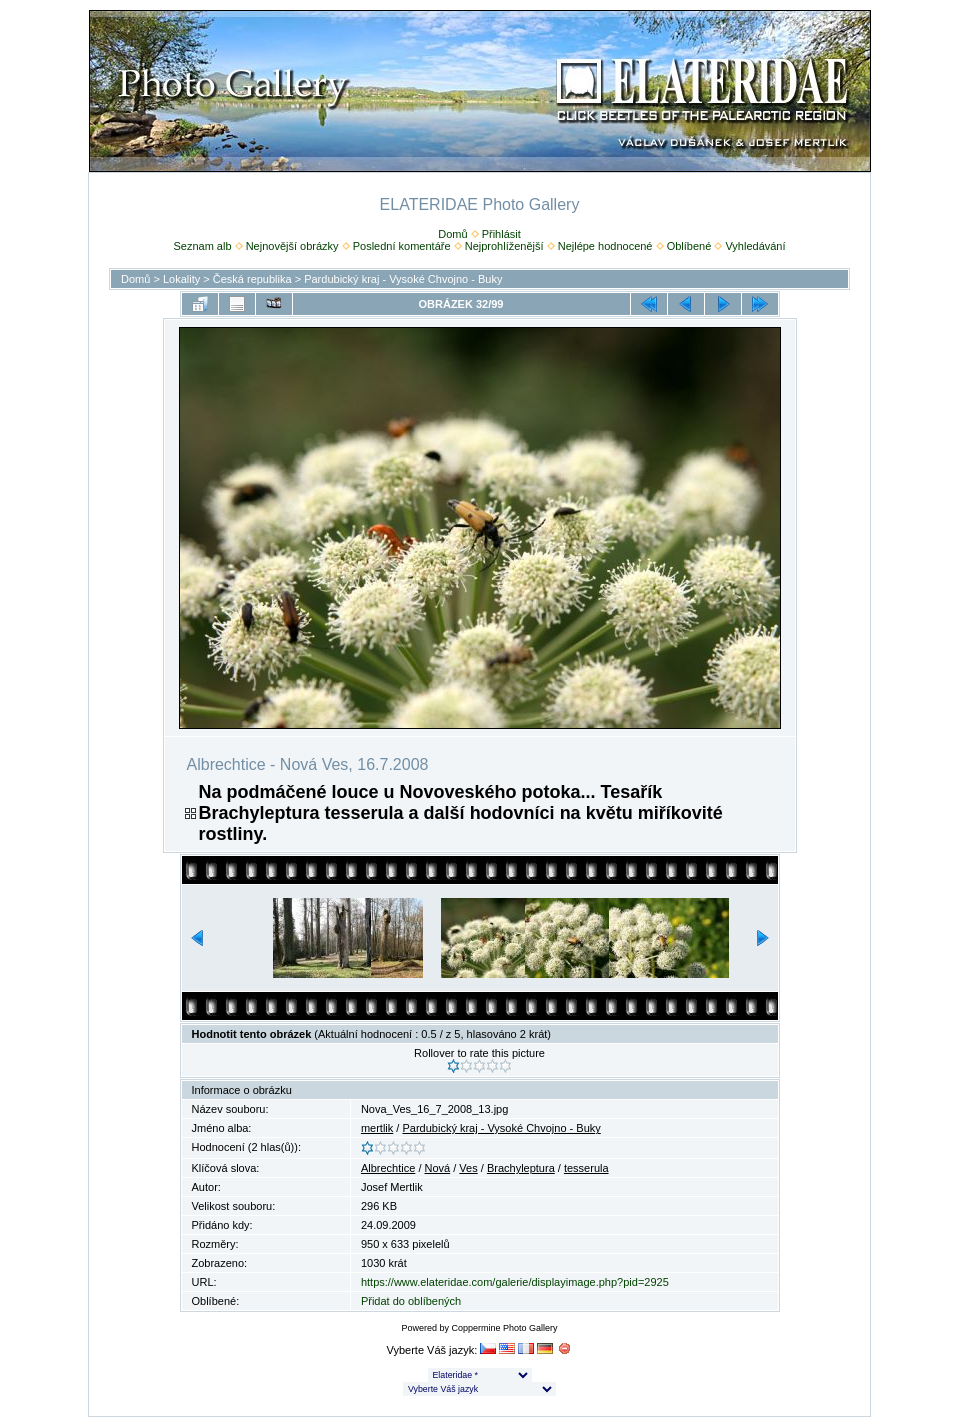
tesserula (586, 1168)
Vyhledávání (755, 246)
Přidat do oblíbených (411, 1301)
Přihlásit (501, 234)
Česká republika (252, 279)
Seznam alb (202, 246)
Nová (438, 1168)
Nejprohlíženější (504, 246)
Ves (468, 1168)
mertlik (377, 1128)
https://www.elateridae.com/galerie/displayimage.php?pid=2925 (515, 1282)
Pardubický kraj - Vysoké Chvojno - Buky (403, 279)
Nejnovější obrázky (292, 246)
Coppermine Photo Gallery (504, 1328)
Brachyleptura (521, 1168)
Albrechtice (388, 1168)
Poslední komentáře (402, 246)
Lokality (181, 279)
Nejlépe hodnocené (605, 246)
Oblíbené (689, 246)
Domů (452, 234)
